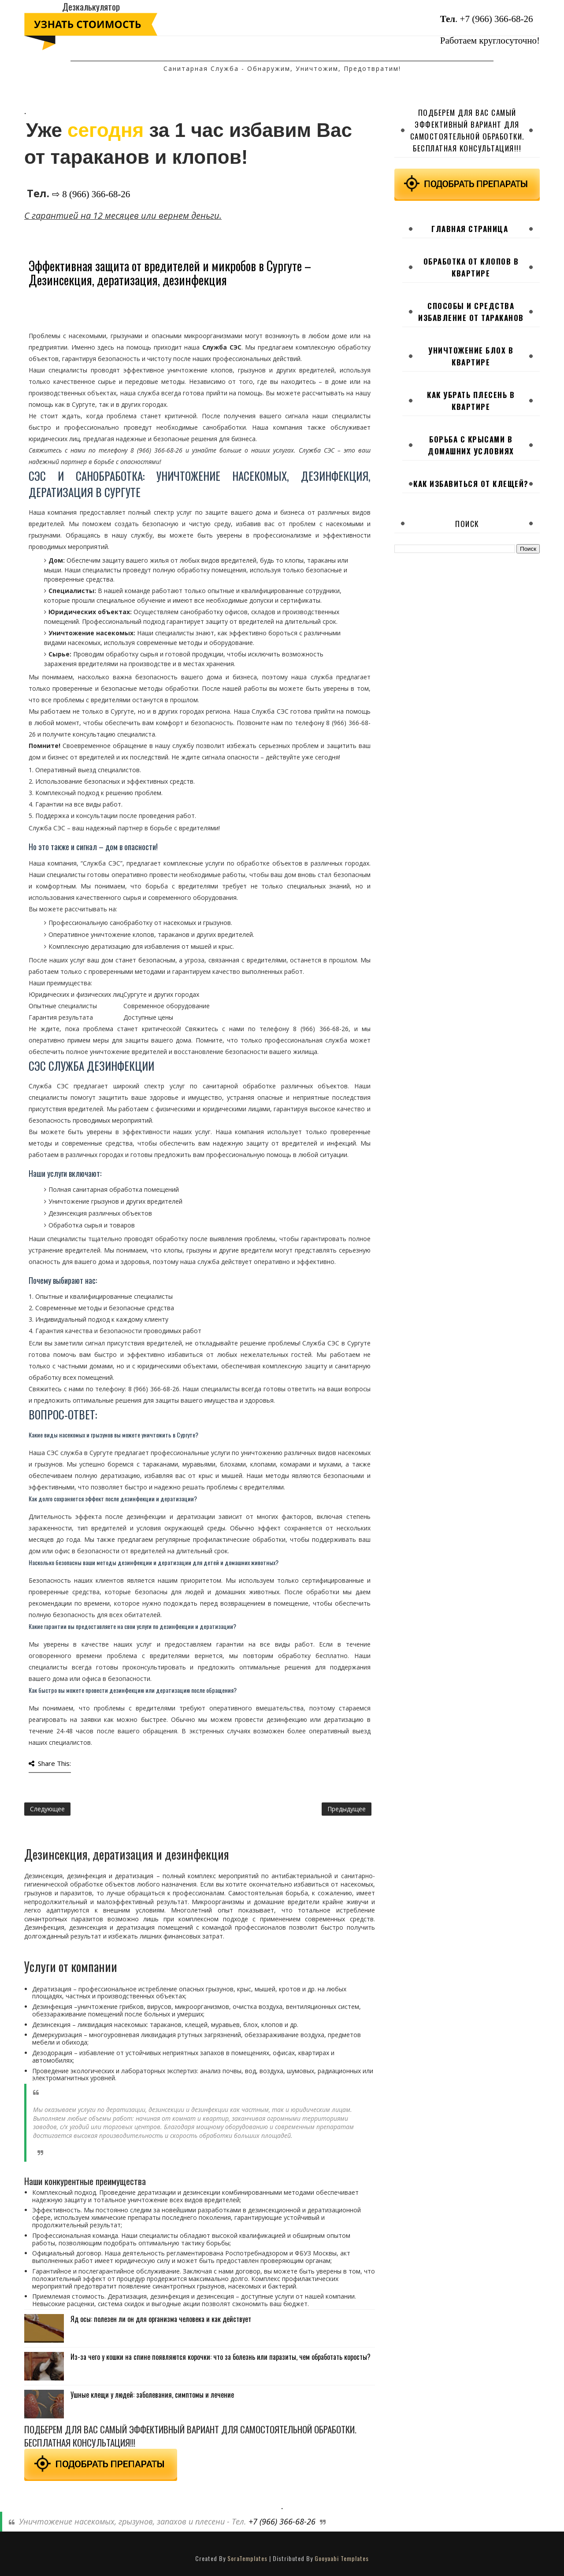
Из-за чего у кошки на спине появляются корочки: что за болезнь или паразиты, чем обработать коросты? (220, 2356)
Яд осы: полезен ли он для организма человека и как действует (160, 2319)
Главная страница (469, 228)
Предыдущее (346, 1809)
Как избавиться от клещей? (471, 483)
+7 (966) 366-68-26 (496, 19)
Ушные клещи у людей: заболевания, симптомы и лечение (152, 2394)
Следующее (47, 1809)
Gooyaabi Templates (342, 2558)
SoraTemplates (247, 2558)
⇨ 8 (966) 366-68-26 (91, 194)
